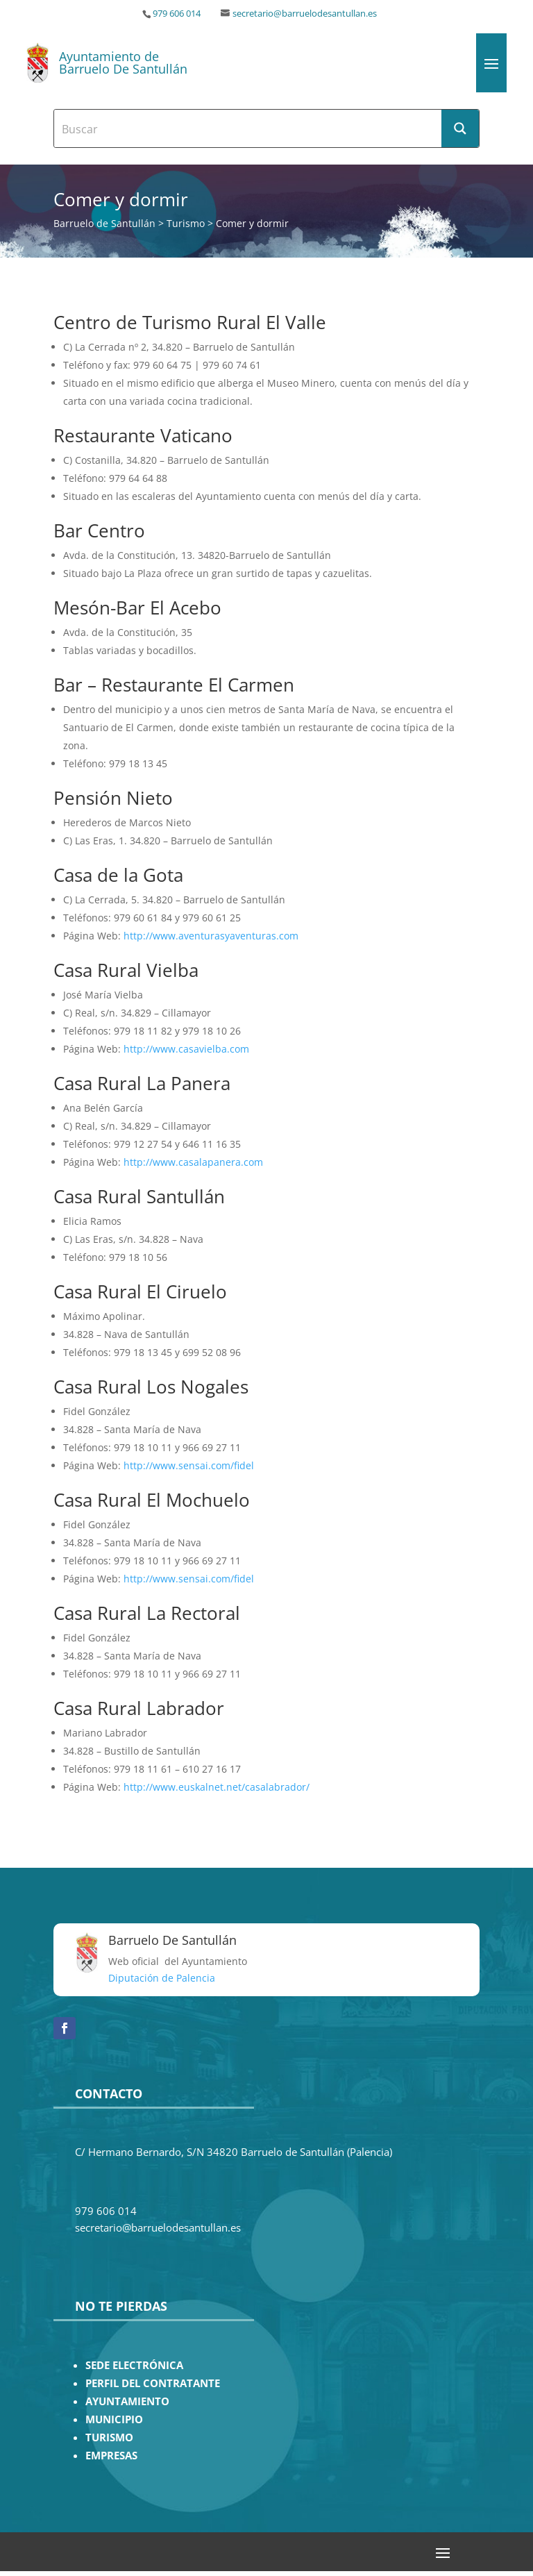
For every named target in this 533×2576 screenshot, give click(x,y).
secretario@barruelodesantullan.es (304, 13)
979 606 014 (177, 13)
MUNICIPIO (114, 2419)
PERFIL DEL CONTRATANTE (152, 2383)
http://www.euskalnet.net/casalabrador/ (217, 1786)
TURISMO (109, 2437)
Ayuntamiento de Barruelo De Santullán (123, 62)
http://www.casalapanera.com (193, 1162)
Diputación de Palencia (161, 1977)
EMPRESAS (111, 2455)
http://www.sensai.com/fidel (187, 1465)
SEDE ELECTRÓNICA (134, 2365)
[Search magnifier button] (460, 128)
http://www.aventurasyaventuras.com (209, 935)
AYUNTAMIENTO (127, 2401)
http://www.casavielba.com (186, 1048)
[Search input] (248, 128)
